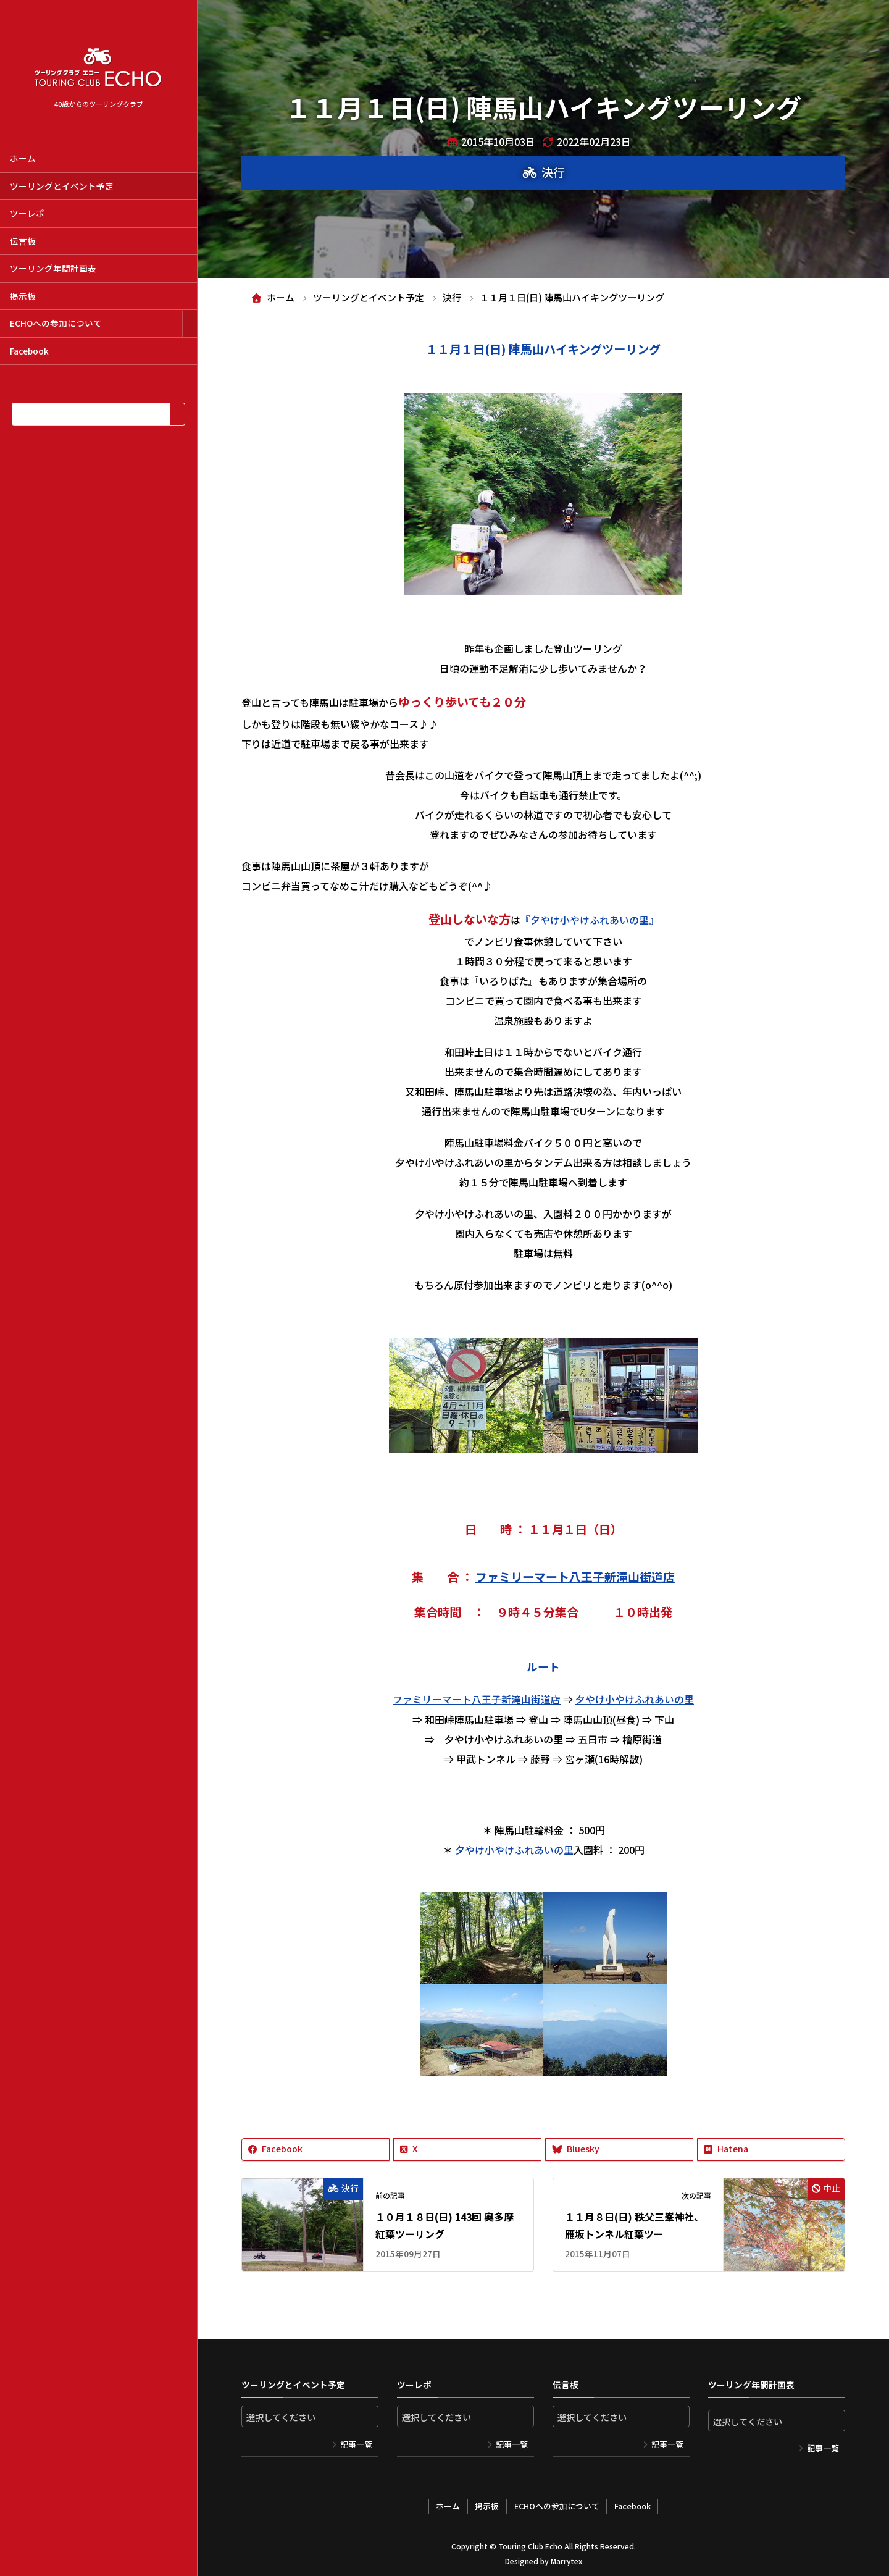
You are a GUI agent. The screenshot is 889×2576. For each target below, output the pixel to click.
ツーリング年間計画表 (53, 268)
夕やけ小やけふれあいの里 (634, 1697)
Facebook (29, 351)
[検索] (177, 414)
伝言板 (23, 241)
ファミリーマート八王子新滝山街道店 (575, 1575)
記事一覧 (356, 2442)
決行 (553, 172)
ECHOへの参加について (56, 323)
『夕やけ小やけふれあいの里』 (589, 919)
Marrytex (566, 2557)
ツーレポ (27, 213)
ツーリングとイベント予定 (62, 186)
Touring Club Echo (530, 2542)
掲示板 (23, 296)
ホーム (23, 158)
